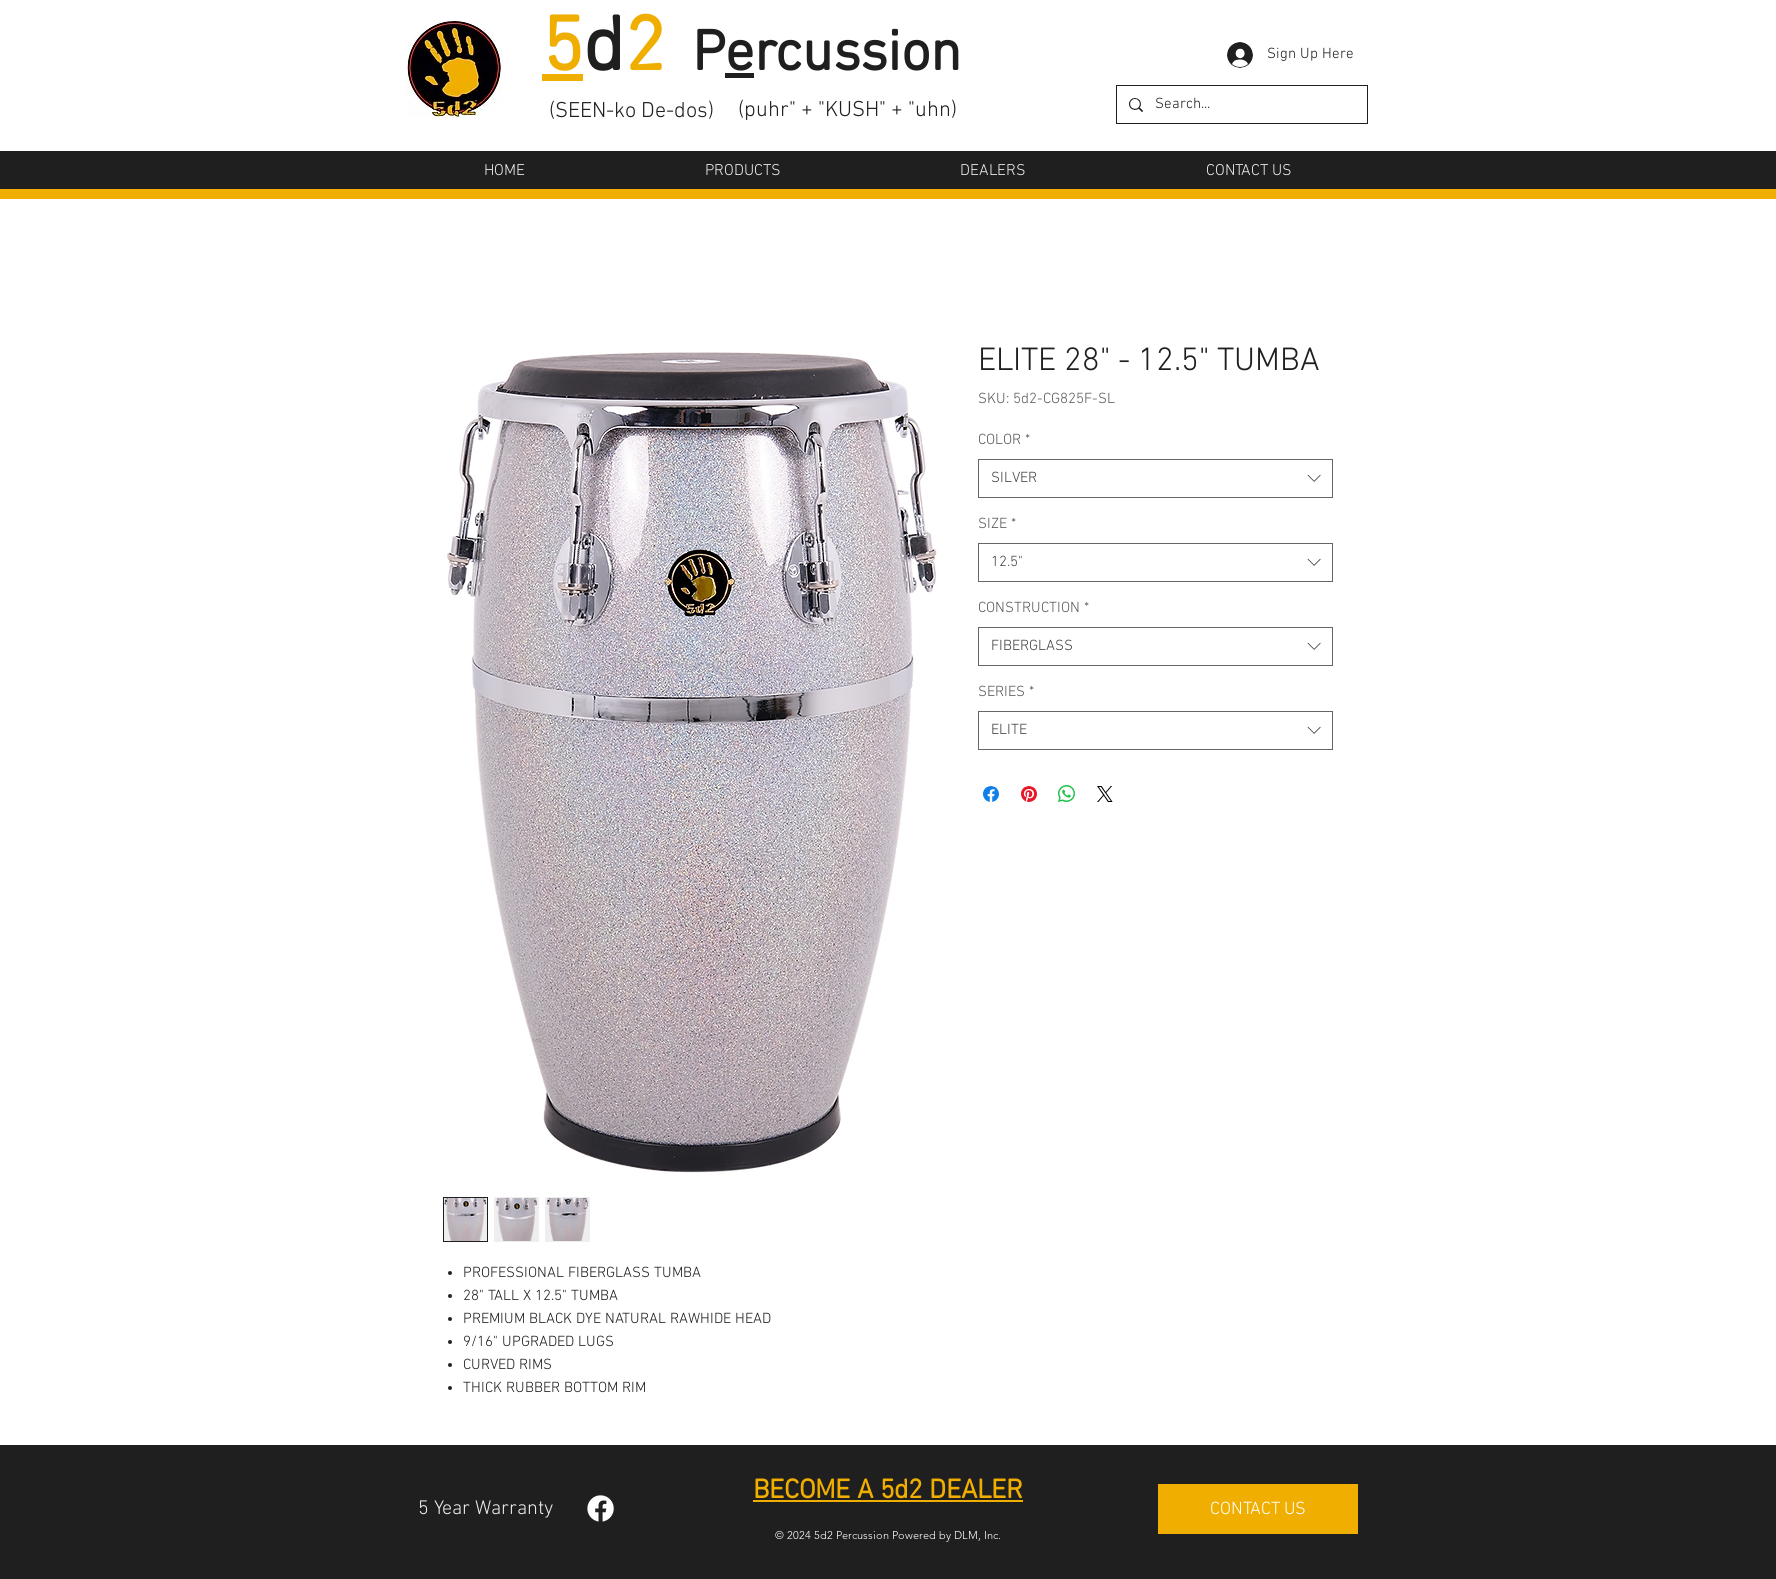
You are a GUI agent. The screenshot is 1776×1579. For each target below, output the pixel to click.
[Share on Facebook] (991, 794)
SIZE (997, 524)
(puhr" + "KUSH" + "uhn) (847, 110)
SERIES (1006, 692)
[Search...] (1240, 104)
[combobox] (1155, 478)
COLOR (1004, 440)
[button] (743, 171)
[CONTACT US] (1258, 1509)
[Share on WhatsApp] (1067, 794)
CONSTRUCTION (1033, 608)
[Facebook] (600, 1508)
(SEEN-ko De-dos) (631, 111)
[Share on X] (1105, 794)
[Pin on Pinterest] (1029, 794)
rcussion (857, 56)
